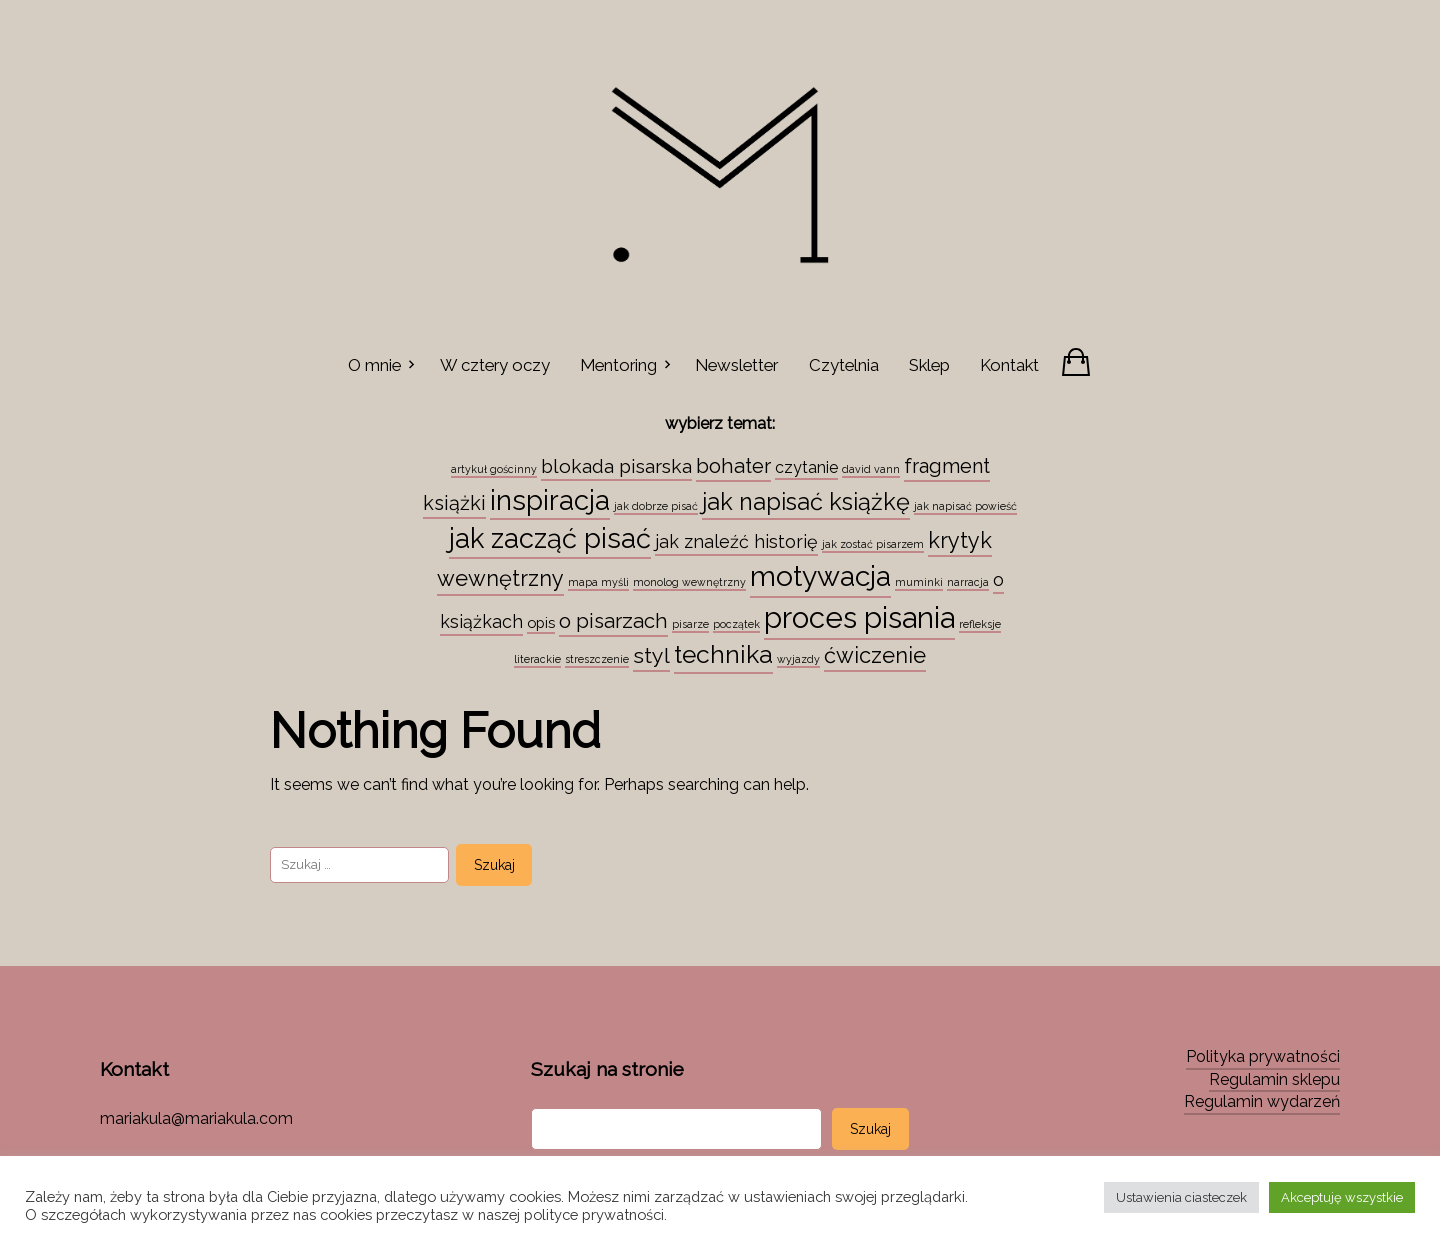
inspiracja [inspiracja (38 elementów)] (550, 500)
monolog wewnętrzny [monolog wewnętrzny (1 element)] (689, 582)
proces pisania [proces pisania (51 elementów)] (859, 617)
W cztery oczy (495, 365)
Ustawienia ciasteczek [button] (1181, 1197)
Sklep (929, 365)
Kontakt (1009, 365)
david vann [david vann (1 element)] (871, 469)
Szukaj (870, 1129)
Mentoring (618, 365)
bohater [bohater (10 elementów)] (733, 466)
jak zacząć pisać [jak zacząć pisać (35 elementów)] (550, 538)
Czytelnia (844, 365)
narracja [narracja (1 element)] (968, 582)
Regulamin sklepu (1274, 1079)
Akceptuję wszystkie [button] (1342, 1197)
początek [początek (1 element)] (736, 624)
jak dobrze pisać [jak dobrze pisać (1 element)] (656, 506)
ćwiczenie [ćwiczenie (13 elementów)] (875, 655)
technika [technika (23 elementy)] (723, 654)
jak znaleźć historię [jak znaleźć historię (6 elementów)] (736, 541)
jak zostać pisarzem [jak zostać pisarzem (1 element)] (873, 544)
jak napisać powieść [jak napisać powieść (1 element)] (965, 506)
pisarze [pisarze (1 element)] (690, 624)
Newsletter (736, 365)
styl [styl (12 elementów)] (651, 655)
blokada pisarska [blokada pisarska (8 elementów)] (616, 466)
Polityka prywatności (1263, 1056)
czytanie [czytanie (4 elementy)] (806, 467)
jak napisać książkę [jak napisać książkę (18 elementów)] (806, 502)
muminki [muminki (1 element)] (919, 582)
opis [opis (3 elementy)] (541, 622)
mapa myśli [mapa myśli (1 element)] (598, 582)
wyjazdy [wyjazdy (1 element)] (798, 659)
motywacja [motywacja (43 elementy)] (820, 576)
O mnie (374, 365)
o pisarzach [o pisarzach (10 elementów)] (613, 621)
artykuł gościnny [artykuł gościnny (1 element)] (494, 469)
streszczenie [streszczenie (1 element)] (597, 659)
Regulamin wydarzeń (1262, 1101)
